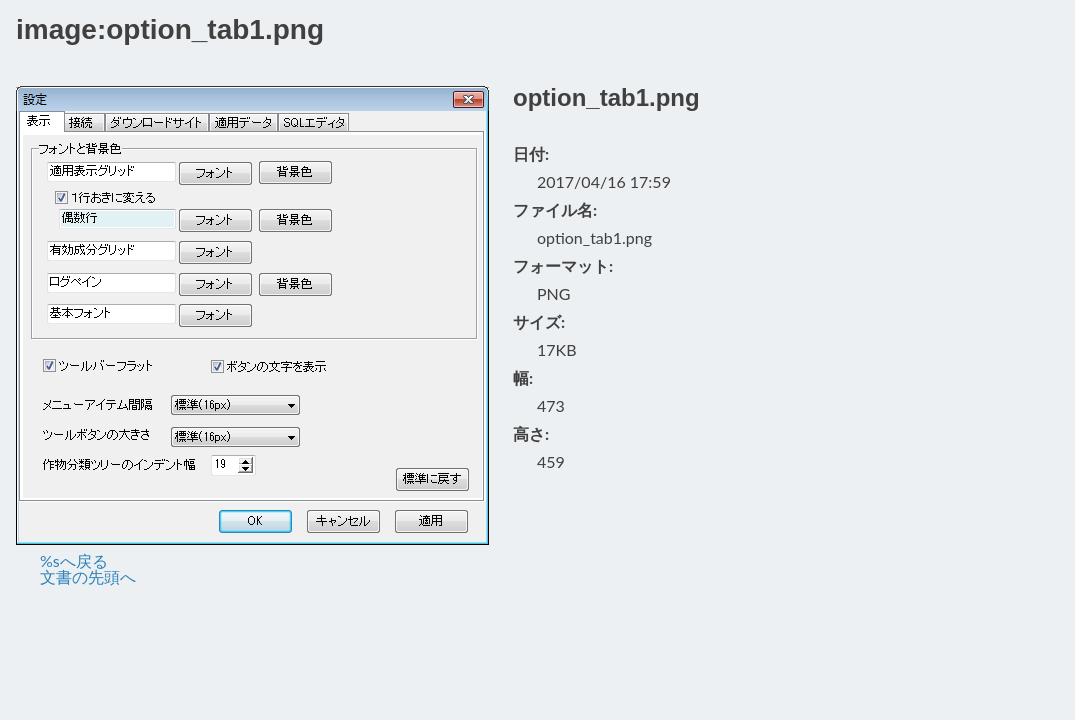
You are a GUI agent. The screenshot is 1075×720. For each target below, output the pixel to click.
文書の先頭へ (88, 576)
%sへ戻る (74, 560)
